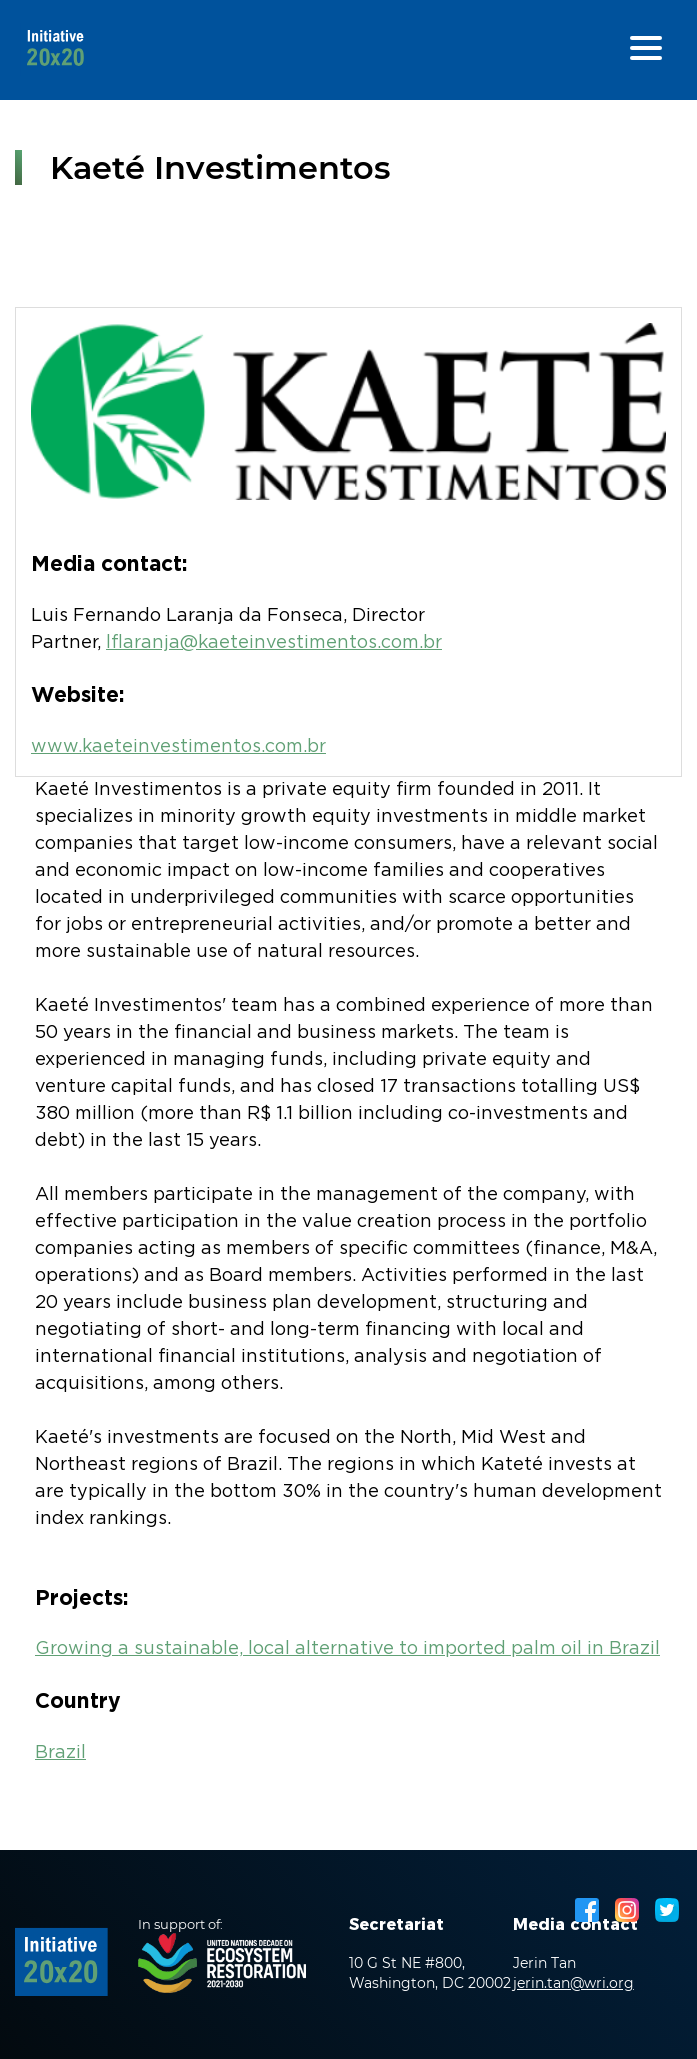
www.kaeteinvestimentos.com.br (178, 747)
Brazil (60, 1753)
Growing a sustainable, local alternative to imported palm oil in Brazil (347, 1649)
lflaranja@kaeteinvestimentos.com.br (274, 643)
